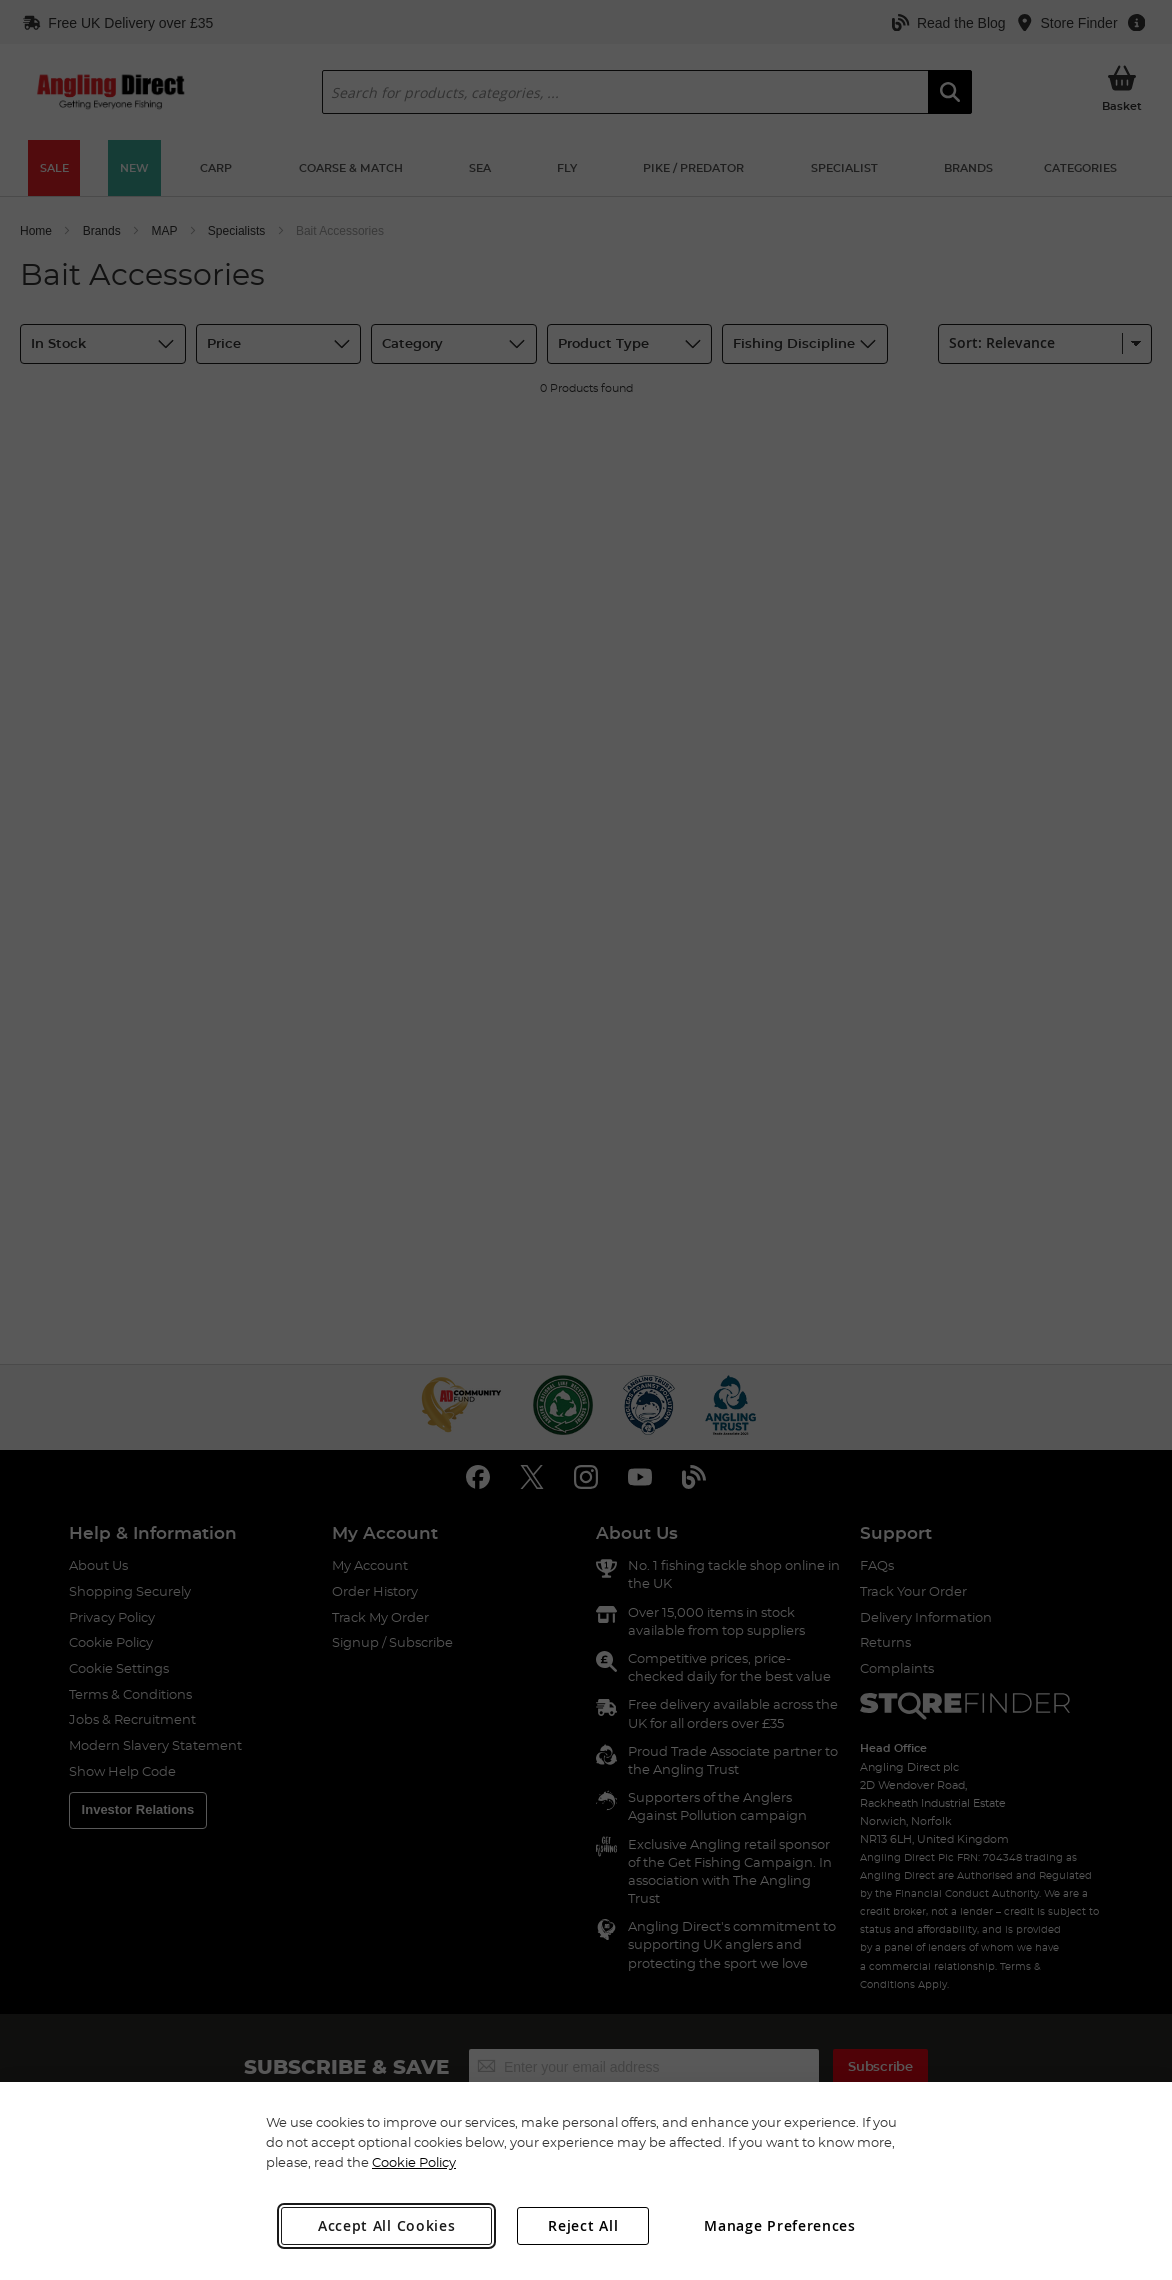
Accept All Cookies (387, 2225)
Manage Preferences (780, 2225)
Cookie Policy (414, 2162)
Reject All (583, 2225)
